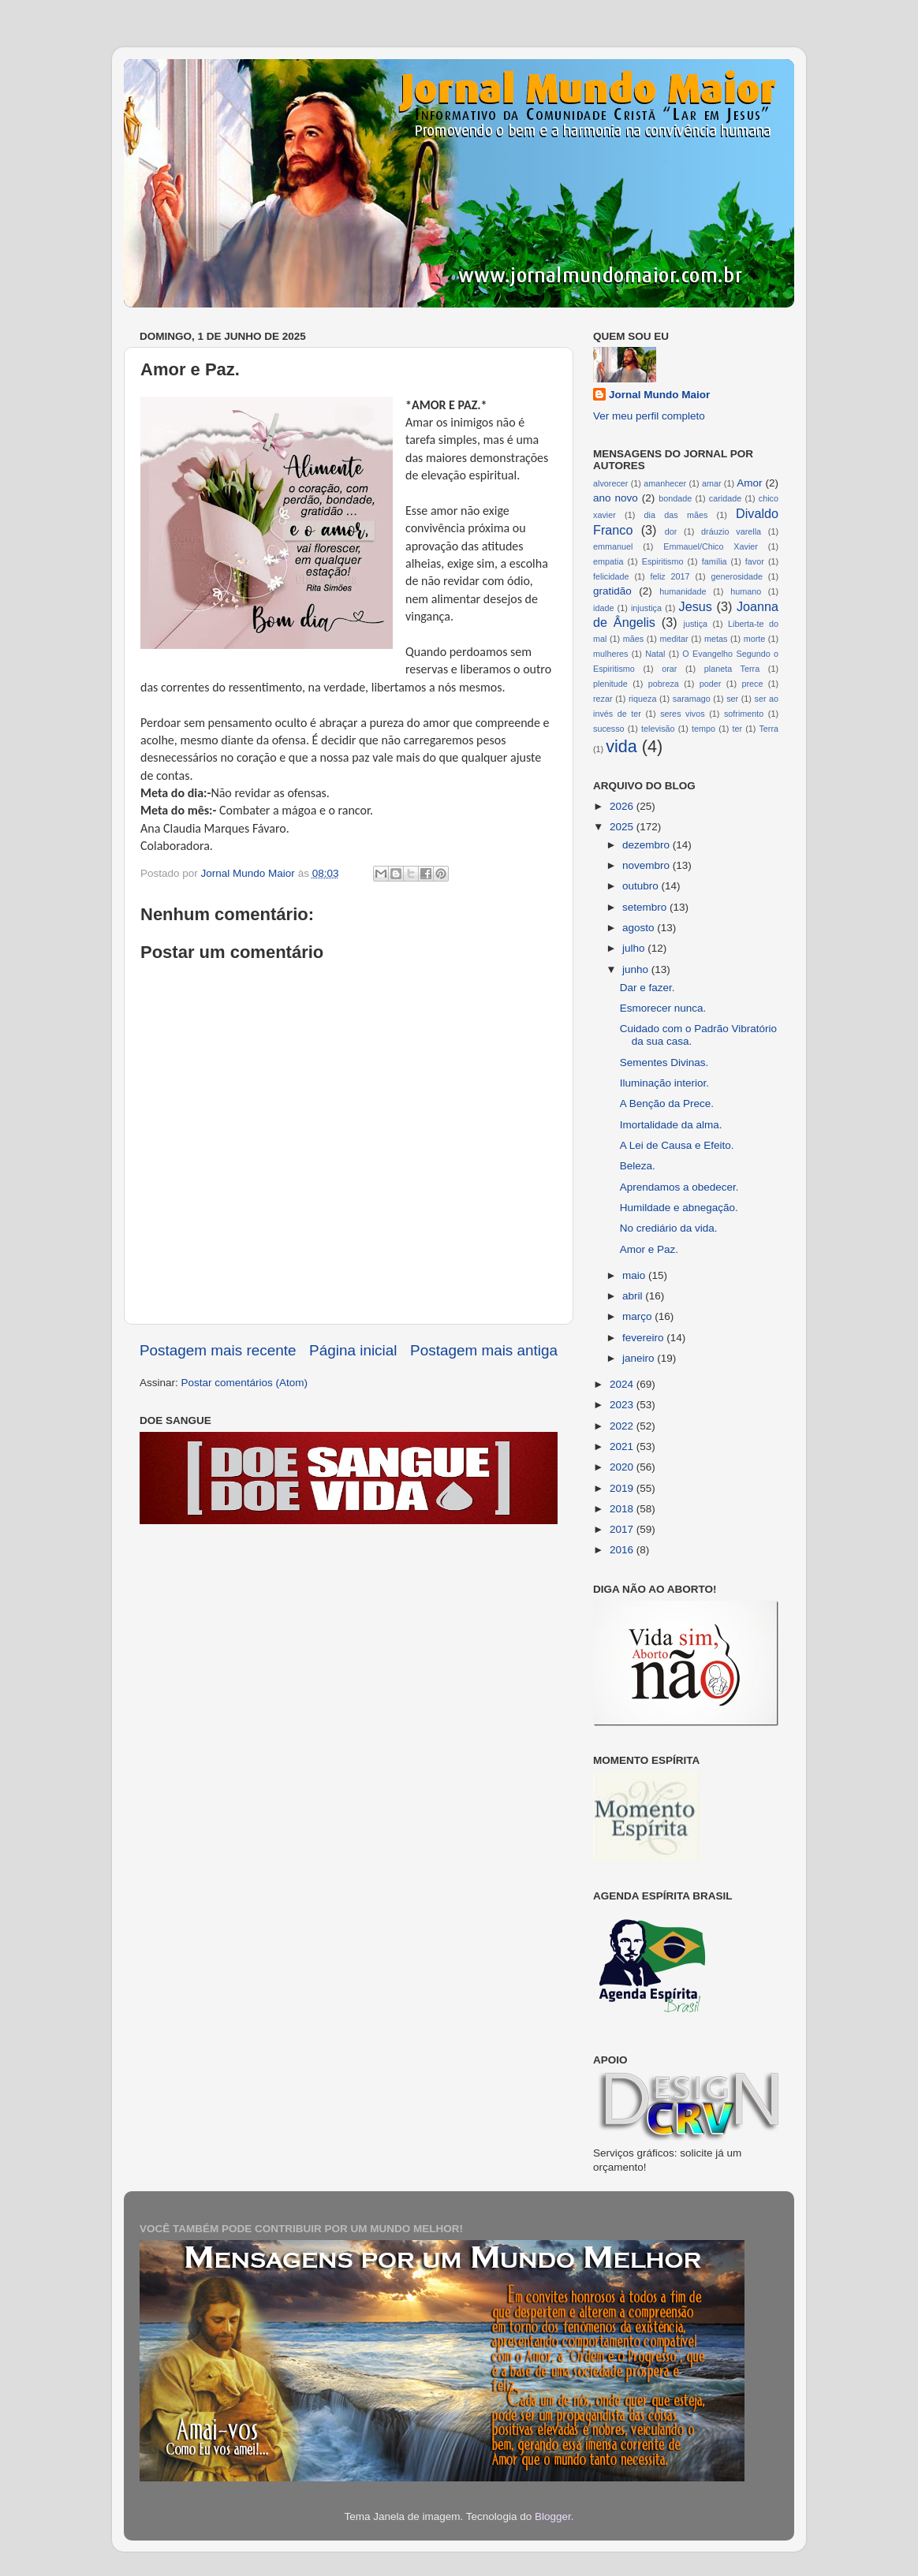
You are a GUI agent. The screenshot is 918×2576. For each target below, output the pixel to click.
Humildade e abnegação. (679, 1207)
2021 (623, 1446)
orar (669, 668)
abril (633, 1296)
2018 (623, 1509)
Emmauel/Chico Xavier (710, 546)
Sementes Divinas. (664, 1062)
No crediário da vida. (669, 1228)
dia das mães (676, 515)
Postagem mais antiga (484, 1350)
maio (635, 1275)
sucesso (609, 728)
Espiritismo (663, 561)
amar (712, 483)
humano (745, 591)
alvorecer (610, 483)
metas (715, 638)
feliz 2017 (670, 576)
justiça (695, 623)
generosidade (737, 576)
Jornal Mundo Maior (659, 395)
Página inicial (353, 1350)
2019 (623, 1488)
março (638, 1316)
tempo (703, 728)
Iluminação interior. (664, 1083)
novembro (647, 865)
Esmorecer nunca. (663, 1008)
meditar (674, 638)
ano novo (615, 498)
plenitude (610, 683)
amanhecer (665, 483)
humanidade (682, 591)
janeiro (639, 1358)
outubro (642, 886)
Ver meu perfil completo (649, 416)
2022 (623, 1426)
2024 (623, 1384)
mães (633, 638)
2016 (623, 1550)
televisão (658, 728)
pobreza (663, 683)
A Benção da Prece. (667, 1103)
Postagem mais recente (218, 1350)
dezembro (647, 845)
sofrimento (743, 713)
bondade (675, 498)
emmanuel (613, 546)
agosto (639, 928)
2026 (623, 806)
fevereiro (644, 1338)
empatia (608, 561)
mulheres (610, 653)
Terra (768, 728)
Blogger (553, 2516)
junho (636, 969)
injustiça (646, 608)
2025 (623, 827)
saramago (692, 698)
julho (634, 948)
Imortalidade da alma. (671, 1125)
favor (754, 561)
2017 (623, 1529)
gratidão (612, 591)
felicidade (611, 576)
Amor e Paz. (649, 1249)
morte (755, 638)
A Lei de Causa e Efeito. (677, 1145)
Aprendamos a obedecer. (679, 1187)
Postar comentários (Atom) (244, 1383)
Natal (655, 653)
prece (752, 683)
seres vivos (682, 713)
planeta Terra (731, 668)
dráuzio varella (731, 531)
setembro (646, 907)
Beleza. (637, 1166)
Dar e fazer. (647, 987)
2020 (623, 1467)
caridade (725, 498)
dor (671, 531)
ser (732, 698)
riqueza (642, 698)
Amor (749, 483)
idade (603, 608)
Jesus (695, 606)
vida (621, 746)
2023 (623, 1405)
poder (711, 683)
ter (737, 728)
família (714, 561)
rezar (603, 698)
